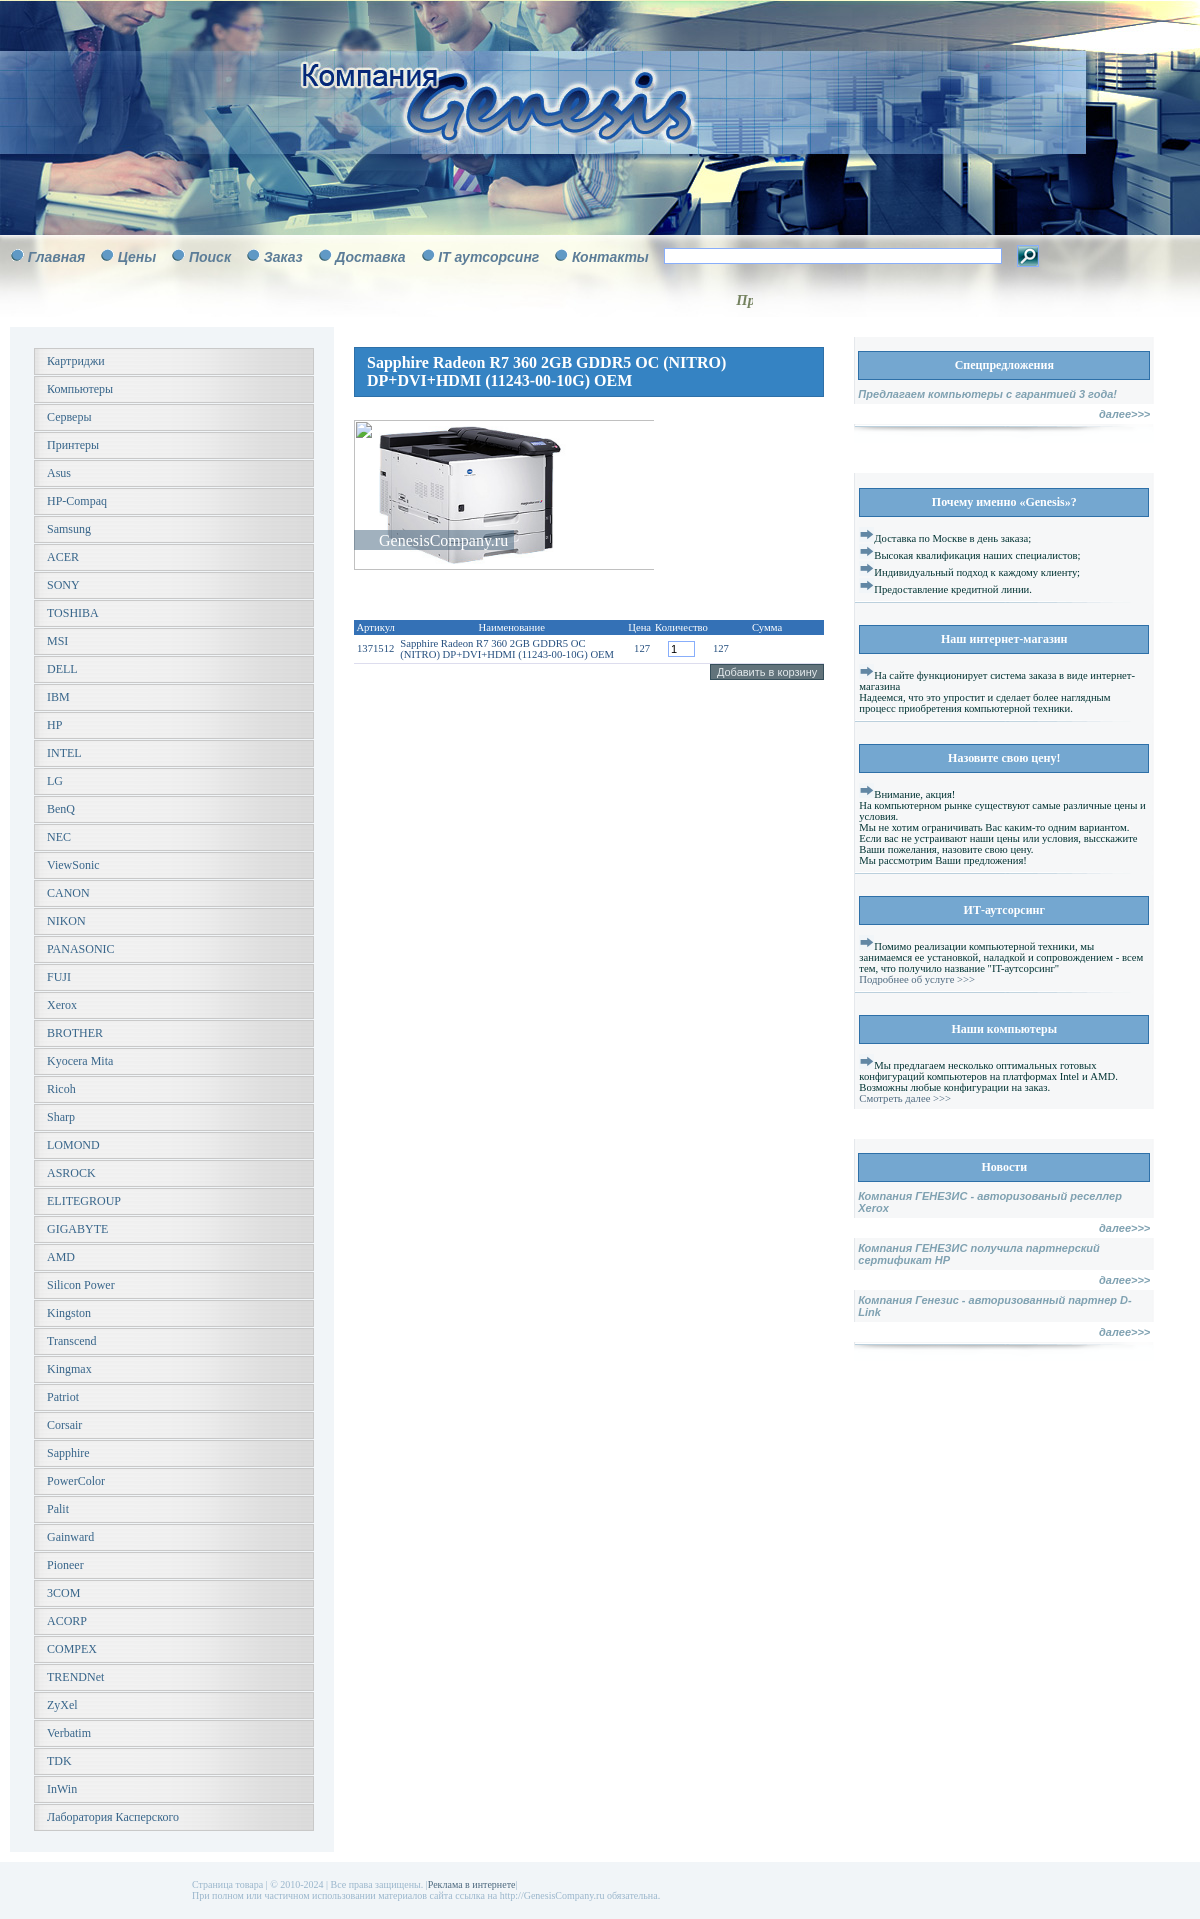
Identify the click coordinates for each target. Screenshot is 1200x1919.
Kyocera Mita (80, 1061)
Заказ (283, 257)
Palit (58, 1509)
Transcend (72, 1341)
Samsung (69, 529)
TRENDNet (75, 1677)
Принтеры (73, 445)
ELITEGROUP (84, 1201)
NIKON (66, 921)
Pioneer (65, 1565)
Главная (57, 257)
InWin (62, 1789)
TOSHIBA (73, 613)
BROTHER (75, 1033)
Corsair (64, 1425)
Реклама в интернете (472, 1884)
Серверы (69, 417)
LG (55, 781)
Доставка (370, 257)
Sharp (61, 1117)
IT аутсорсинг (488, 257)
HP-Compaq (77, 501)
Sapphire (68, 1453)
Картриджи (76, 361)
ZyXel (62, 1705)
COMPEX (72, 1649)
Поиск (210, 257)
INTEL (64, 753)
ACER (63, 557)
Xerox (62, 1005)
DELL (62, 669)
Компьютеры (80, 389)
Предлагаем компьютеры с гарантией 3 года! (987, 394)
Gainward (70, 1537)
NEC (59, 837)
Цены (137, 257)
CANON (68, 893)
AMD (61, 1257)
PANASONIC (81, 949)
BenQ (61, 809)
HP (54, 725)
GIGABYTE (77, 1229)
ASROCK (71, 1173)
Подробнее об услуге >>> (917, 979)
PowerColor (76, 1481)
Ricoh (61, 1089)
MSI (57, 641)
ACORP (67, 1621)
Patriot (63, 1397)
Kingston (69, 1313)
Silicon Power (81, 1285)
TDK (59, 1761)
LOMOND (73, 1145)
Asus (59, 473)
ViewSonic (73, 865)
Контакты (610, 257)
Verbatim (69, 1733)
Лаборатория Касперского (113, 1817)
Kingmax (69, 1369)
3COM (63, 1593)
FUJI (59, 977)
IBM (58, 697)
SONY (63, 585)
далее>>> (1124, 414)
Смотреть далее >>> (905, 1098)
